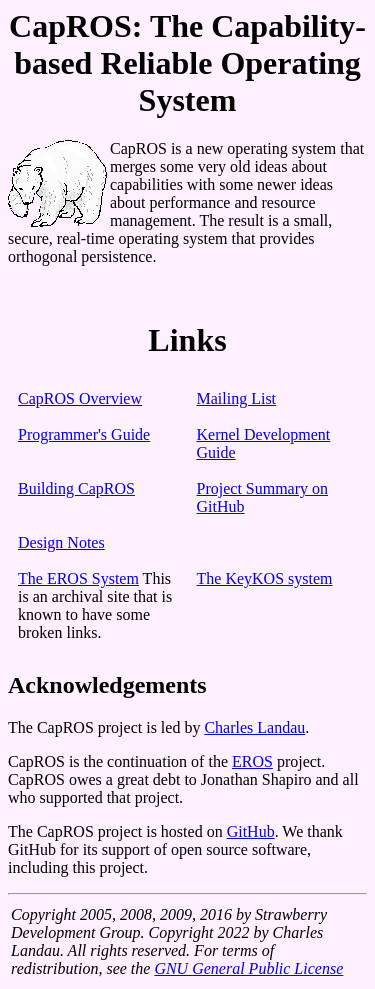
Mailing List (237, 398)
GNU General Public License (248, 968)
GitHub (251, 831)
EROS (252, 761)
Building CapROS (76, 488)
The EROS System (78, 578)
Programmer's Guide (84, 434)
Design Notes (61, 542)
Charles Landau (254, 727)
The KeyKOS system (265, 578)
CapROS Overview (80, 398)
